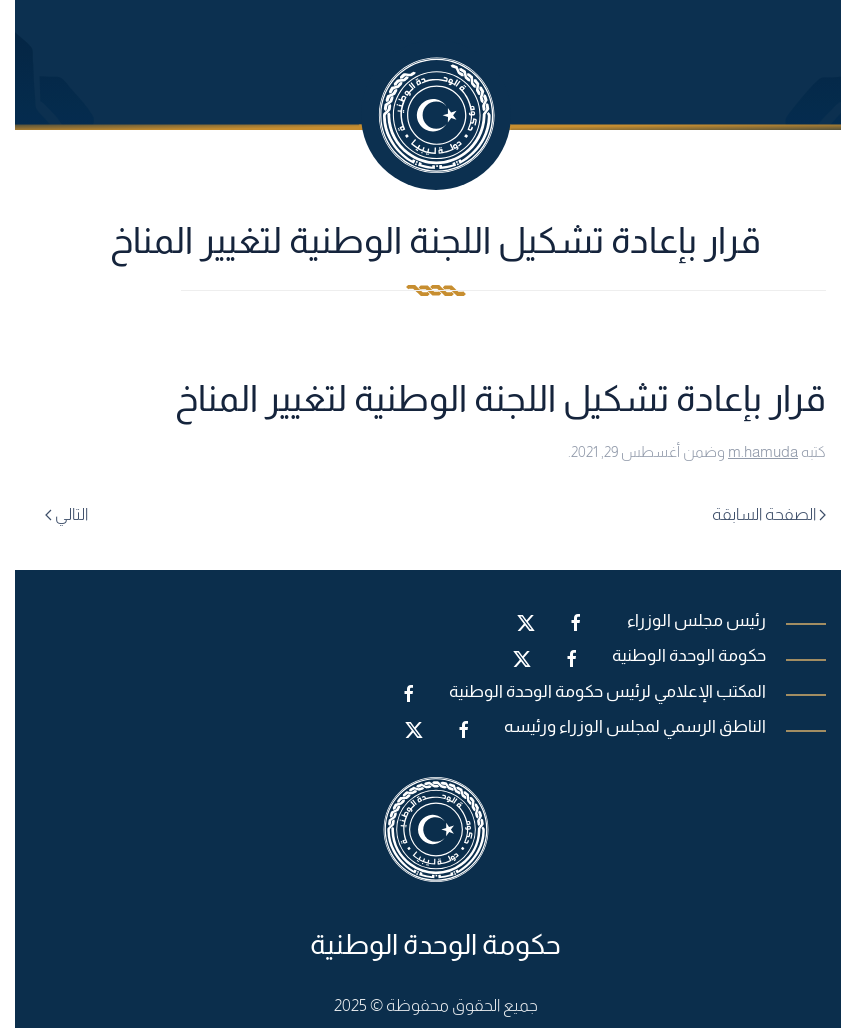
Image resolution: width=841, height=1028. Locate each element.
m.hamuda (748, 451)
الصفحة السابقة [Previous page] (754, 514)
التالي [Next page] (51, 514)
